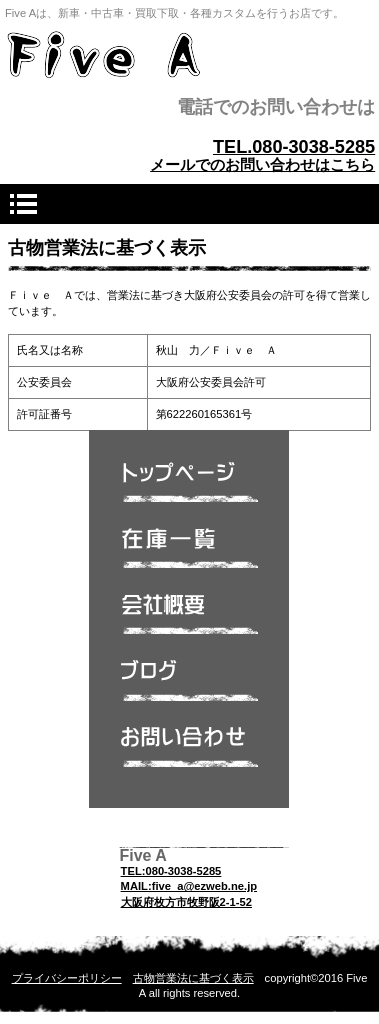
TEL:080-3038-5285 (171, 871)
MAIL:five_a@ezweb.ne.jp (189, 886)
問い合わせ (189, 752)
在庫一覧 (189, 554)
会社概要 (189, 620)
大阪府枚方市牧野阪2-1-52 (186, 902)
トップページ (189, 488)
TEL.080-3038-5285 (294, 147)
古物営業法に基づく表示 (193, 978)
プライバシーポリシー (67, 978)
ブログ (189, 686)
